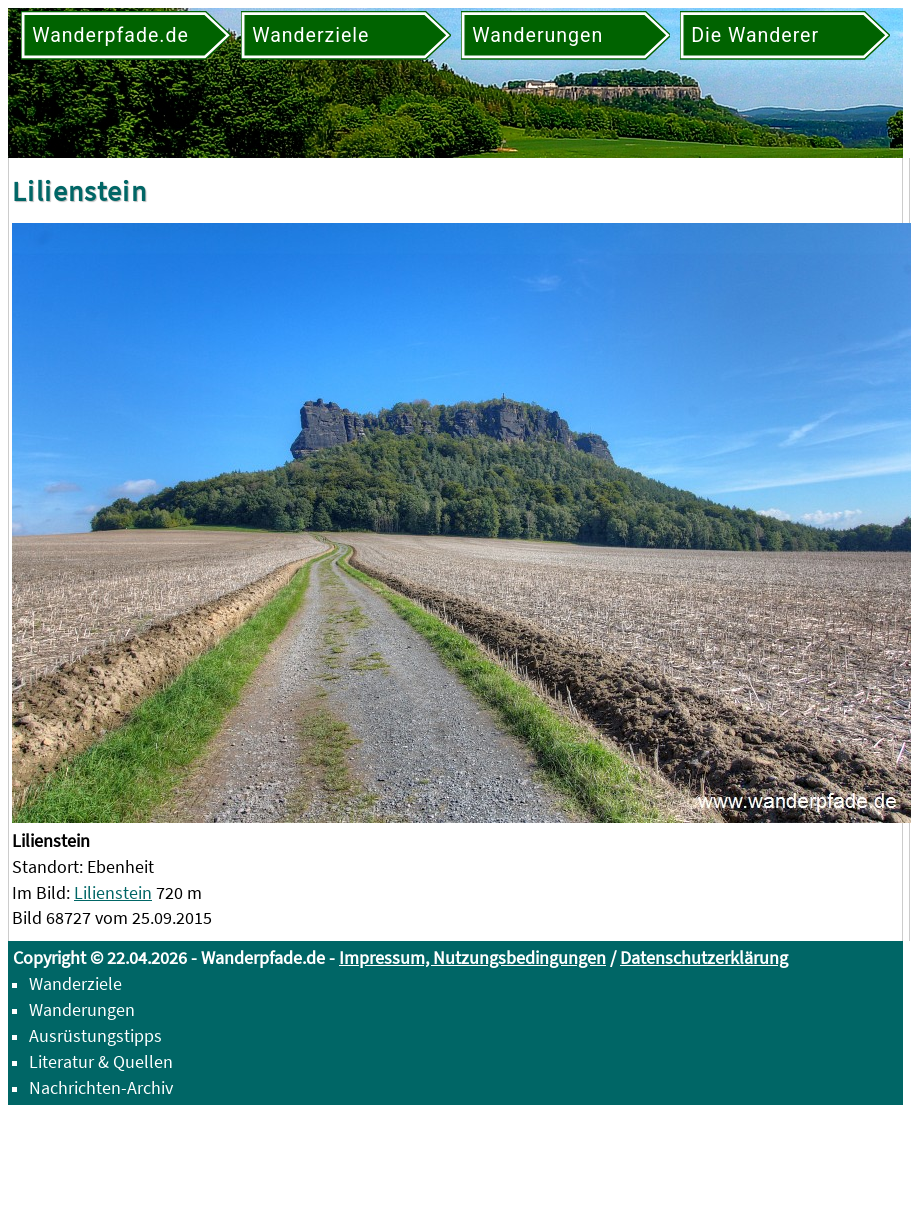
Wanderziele (75, 983)
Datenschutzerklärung (704, 957)
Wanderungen (82, 1009)
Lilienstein (113, 892)
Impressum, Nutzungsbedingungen (472, 957)
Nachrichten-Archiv (101, 1087)
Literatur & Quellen (101, 1061)
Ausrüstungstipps (95, 1035)
